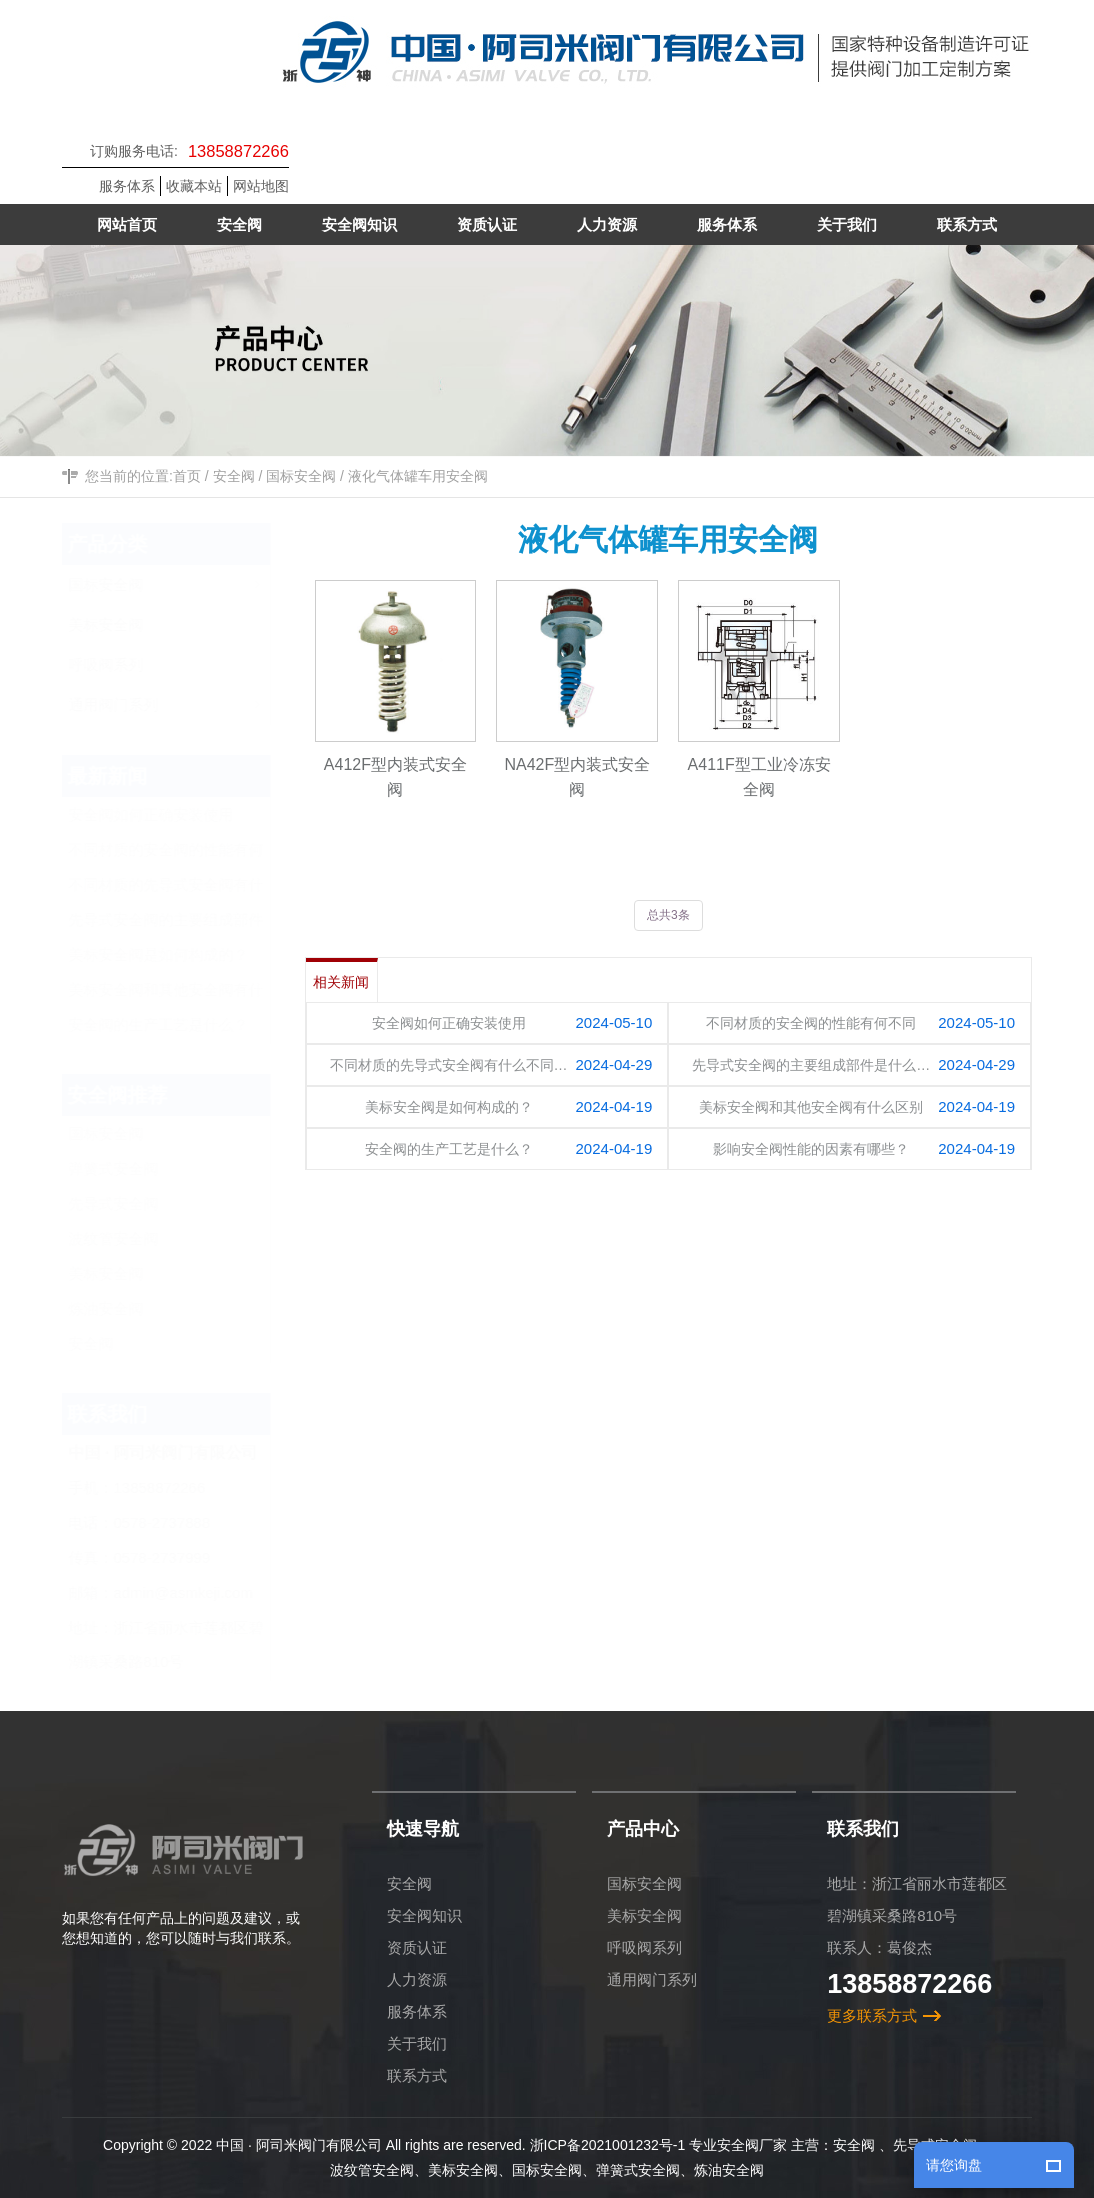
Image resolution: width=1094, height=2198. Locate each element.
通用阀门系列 (652, 1979)
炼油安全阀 (125, 1308)
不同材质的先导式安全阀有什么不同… (449, 1065)
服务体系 (127, 186)
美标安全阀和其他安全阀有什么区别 (185, 994)
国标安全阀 (301, 477)
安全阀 (234, 477)
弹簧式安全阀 (133, 1168)
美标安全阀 (125, 1273)
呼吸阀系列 (644, 1947)
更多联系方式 (872, 2015)
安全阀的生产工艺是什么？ (178, 1024)
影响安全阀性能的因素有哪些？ (812, 1149)
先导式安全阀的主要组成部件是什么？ (185, 924)
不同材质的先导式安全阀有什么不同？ (185, 889)
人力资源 (417, 1979)
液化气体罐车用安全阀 (418, 477)
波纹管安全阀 (133, 1238)
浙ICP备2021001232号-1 (608, 2145)
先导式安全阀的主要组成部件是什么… (812, 1065)
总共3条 (668, 915)
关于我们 (417, 2043)
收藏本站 (194, 186)
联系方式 (417, 2075)
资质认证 (417, 1947)
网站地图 (261, 186)
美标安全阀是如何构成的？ (178, 954)
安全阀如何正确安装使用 (170, 814)
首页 (187, 477)
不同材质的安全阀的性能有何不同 (185, 854)
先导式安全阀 (133, 1203)
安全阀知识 (424, 1915)
